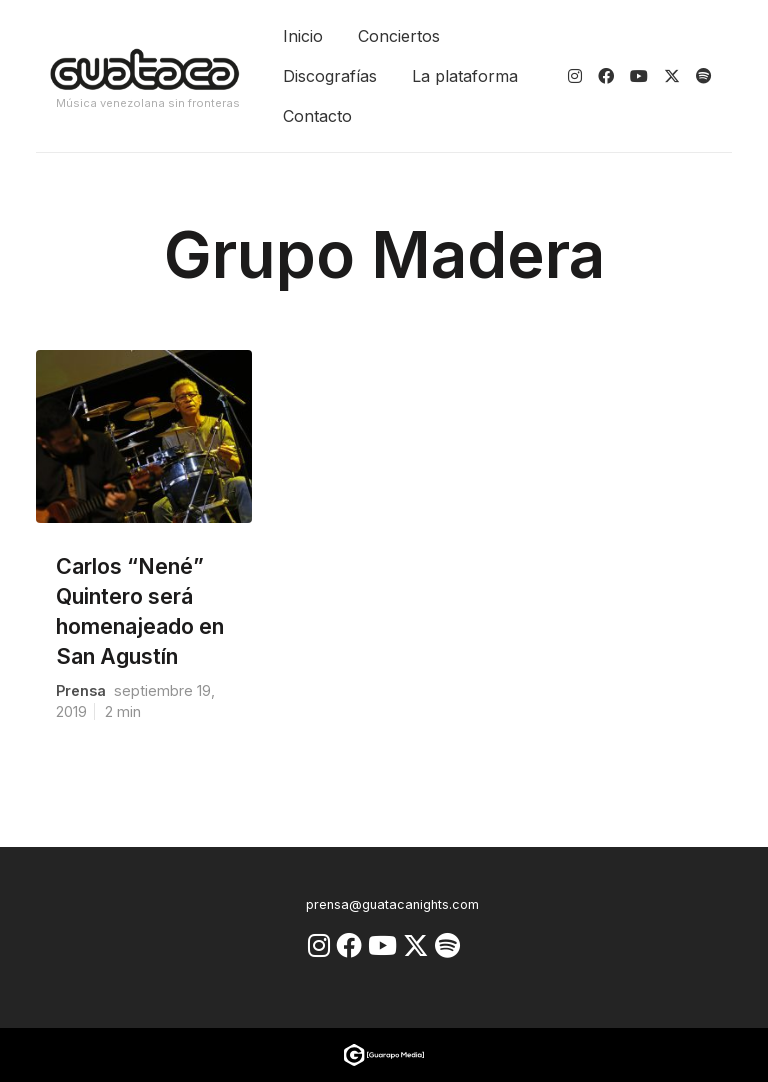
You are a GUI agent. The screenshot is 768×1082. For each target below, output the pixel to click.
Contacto (317, 116)
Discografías (330, 76)
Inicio (303, 36)
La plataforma (465, 76)
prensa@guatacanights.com (392, 904)
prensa (81, 690)
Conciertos (399, 36)
